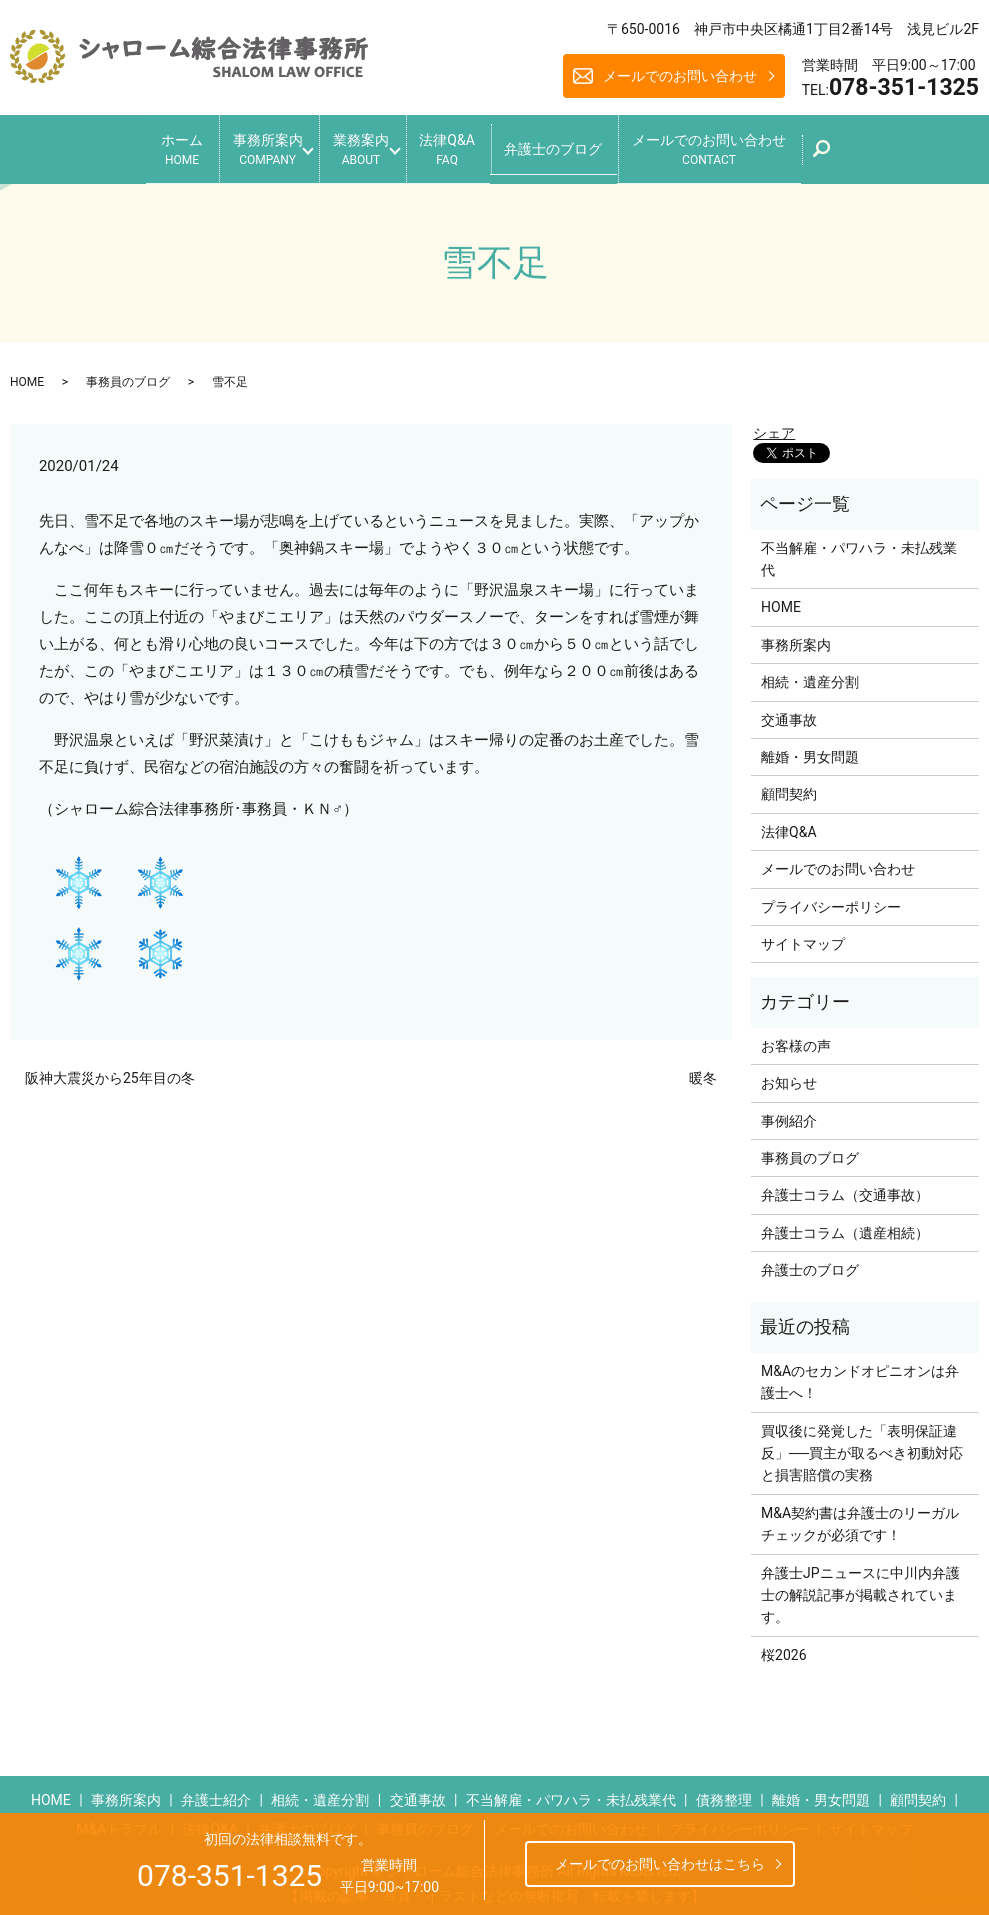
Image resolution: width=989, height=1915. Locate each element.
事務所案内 (243, 145)
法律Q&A (459, 145)
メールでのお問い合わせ (680, 76)
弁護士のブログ (578, 144)
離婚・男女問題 (810, 749)
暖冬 (703, 1070)
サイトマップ (803, 936)
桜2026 (783, 1646)
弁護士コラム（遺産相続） (845, 1224)
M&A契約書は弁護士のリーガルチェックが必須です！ (860, 1515)
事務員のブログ (128, 373)
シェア (774, 424)
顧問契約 (789, 786)
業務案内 (355, 145)
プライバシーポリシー (831, 898)
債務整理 (724, 1792)
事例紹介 (789, 1112)
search (875, 151)
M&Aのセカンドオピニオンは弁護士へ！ (860, 1373)
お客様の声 (796, 1037)
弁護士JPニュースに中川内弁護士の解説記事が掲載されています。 (860, 1586)
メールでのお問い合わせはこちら (660, 1864)
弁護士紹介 (216, 1792)
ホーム (145, 145)
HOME (27, 373)
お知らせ (789, 1075)
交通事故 (789, 711)
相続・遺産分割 (810, 674)
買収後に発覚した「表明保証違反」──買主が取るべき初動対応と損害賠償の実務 (862, 1444)
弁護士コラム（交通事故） (845, 1187)
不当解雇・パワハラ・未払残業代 (859, 550)
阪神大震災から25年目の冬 (110, 1070)
